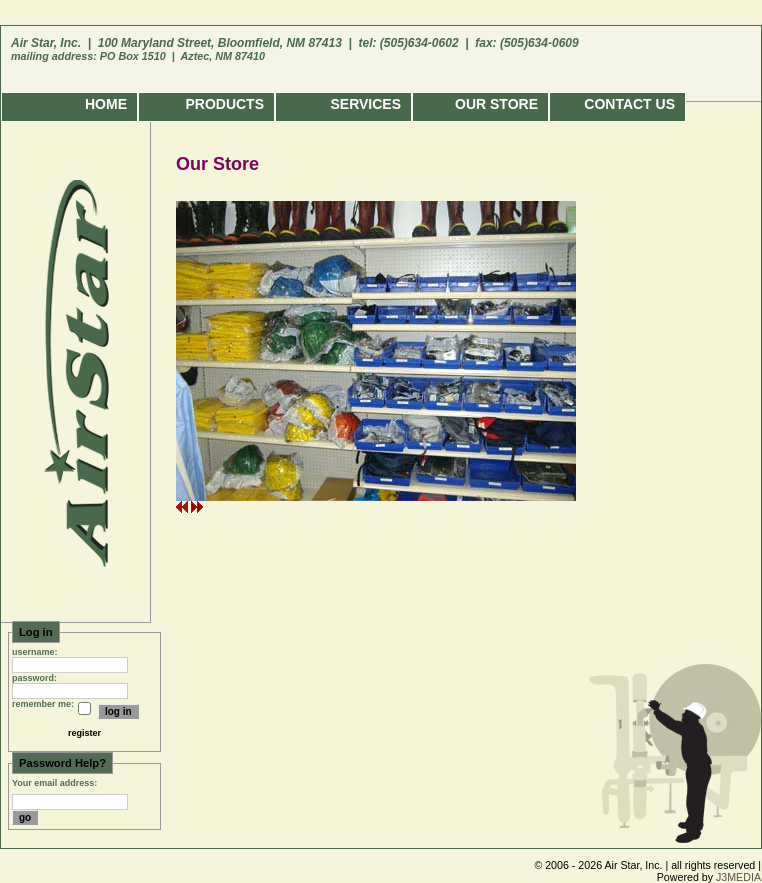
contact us (629, 104)
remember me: (43, 704)
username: (35, 652)
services (365, 104)
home (106, 104)
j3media (738, 877)
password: (34, 678)
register (84, 733)
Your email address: (54, 783)
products (224, 104)
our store (496, 104)
